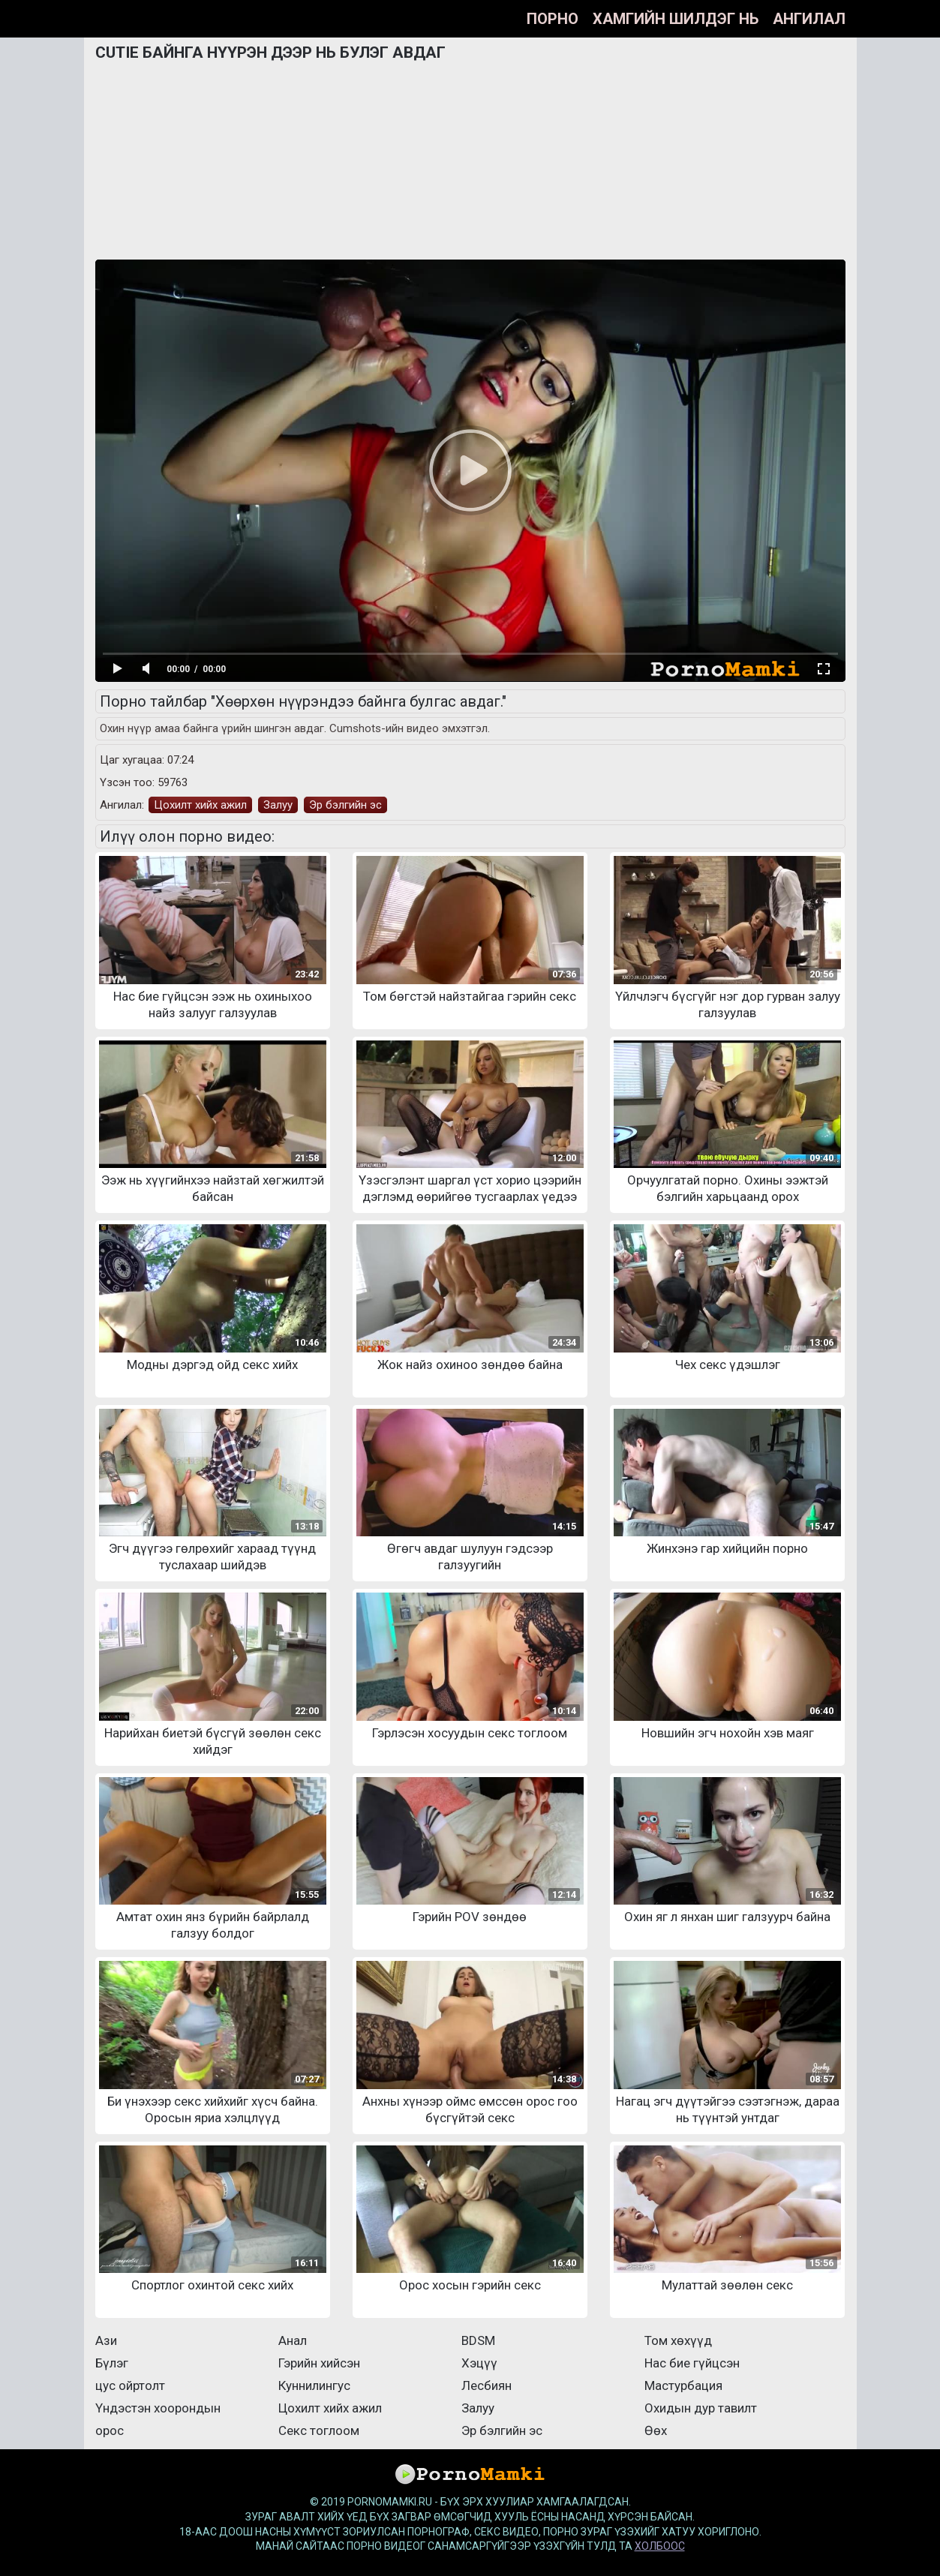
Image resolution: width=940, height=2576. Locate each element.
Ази (106, 2340)
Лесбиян (486, 2385)
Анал (292, 2340)
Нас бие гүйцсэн (692, 2362)
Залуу (278, 805)
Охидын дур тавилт (700, 2407)
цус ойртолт (130, 2385)
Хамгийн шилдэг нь (675, 18)
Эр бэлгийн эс (345, 805)
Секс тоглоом (318, 2430)
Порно (552, 18)
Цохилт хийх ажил (200, 805)
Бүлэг (111, 2362)
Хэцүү (479, 2362)
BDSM (478, 2340)
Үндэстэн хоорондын (158, 2407)
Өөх (655, 2430)
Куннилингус (314, 2385)
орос (109, 2430)
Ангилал (809, 18)
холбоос (660, 2546)
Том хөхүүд (678, 2340)
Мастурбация (683, 2385)
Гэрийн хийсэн (319, 2362)
